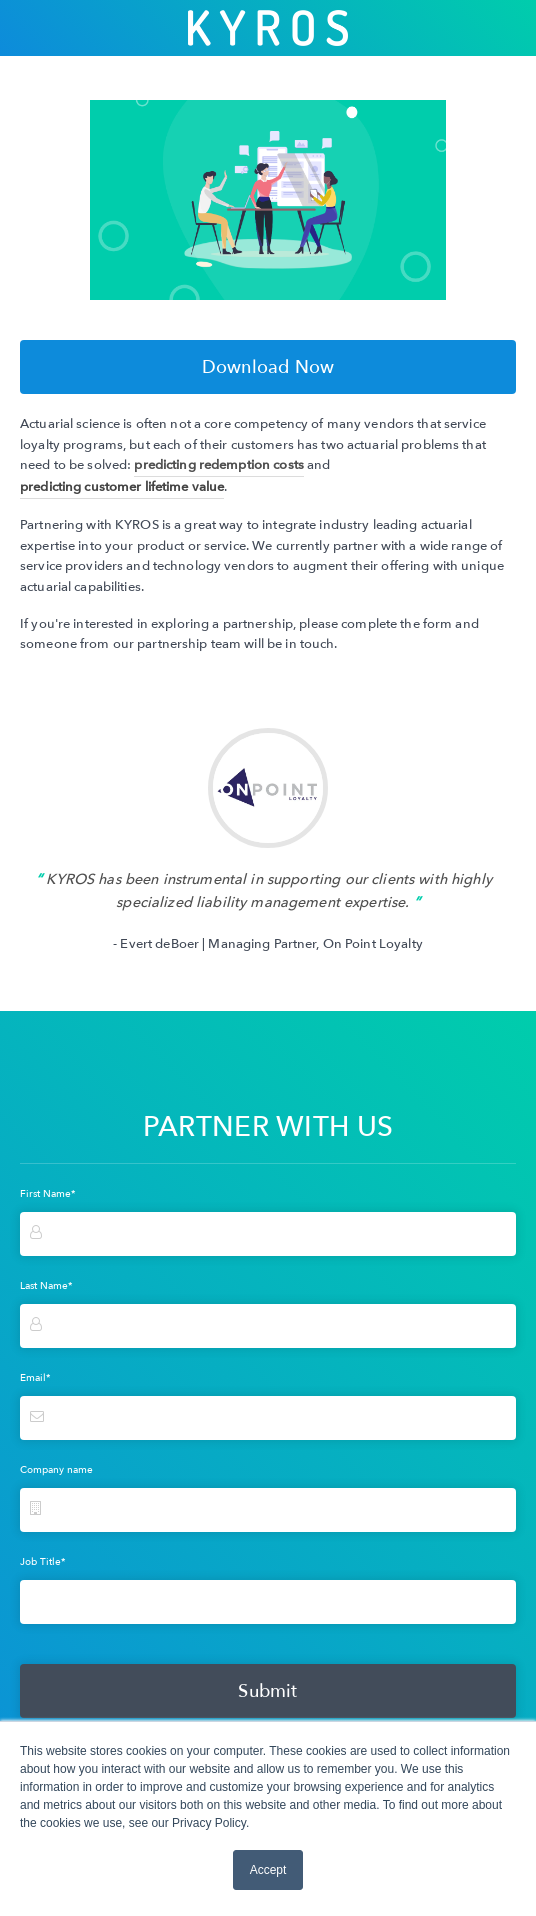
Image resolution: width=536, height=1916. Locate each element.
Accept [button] (268, 1870)
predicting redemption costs (218, 465)
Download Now (268, 367)
